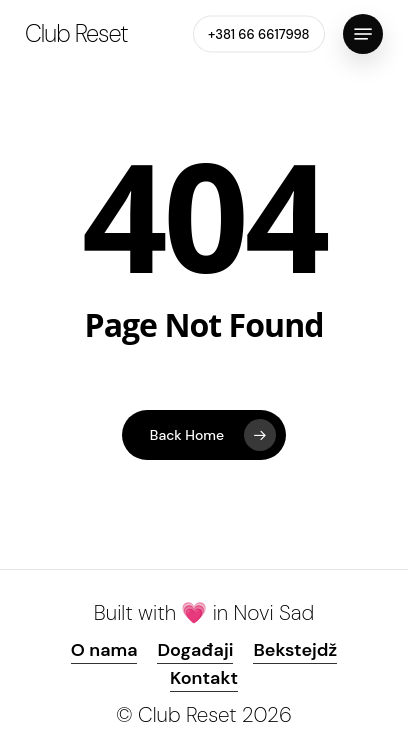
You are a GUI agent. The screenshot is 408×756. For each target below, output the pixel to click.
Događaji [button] (195, 650)
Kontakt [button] (204, 678)
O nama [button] (104, 650)
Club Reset (76, 34)
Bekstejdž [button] (295, 650)
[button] (363, 34)
